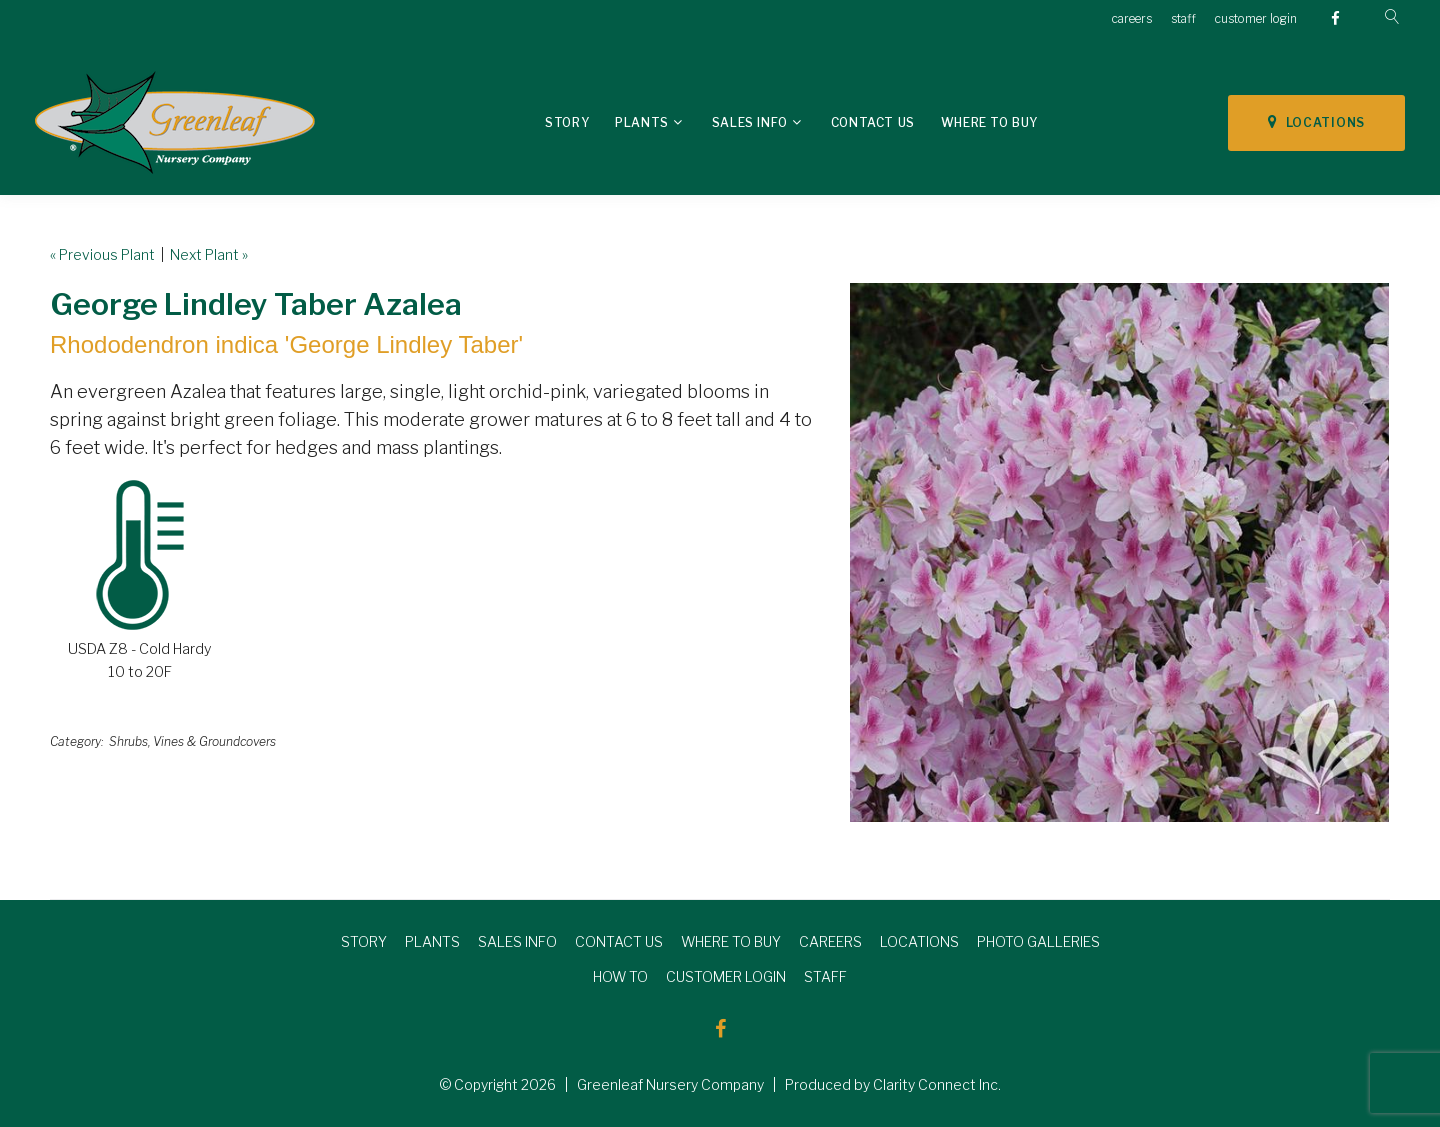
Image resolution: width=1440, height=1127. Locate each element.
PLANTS (432, 941)
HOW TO (620, 976)
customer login (1256, 18)
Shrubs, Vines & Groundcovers (192, 741)
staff (1183, 18)
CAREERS (830, 941)
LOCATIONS (1316, 122)
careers (1132, 18)
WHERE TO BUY (731, 941)
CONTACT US (619, 941)
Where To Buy (989, 122)
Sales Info (750, 122)
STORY (364, 941)
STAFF (825, 976)
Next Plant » (209, 254)
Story (567, 122)
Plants (642, 122)
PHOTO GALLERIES (1038, 941)
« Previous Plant (102, 254)
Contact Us (873, 122)
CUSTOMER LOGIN (726, 976)
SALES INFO (517, 941)
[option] (1119, 552)
